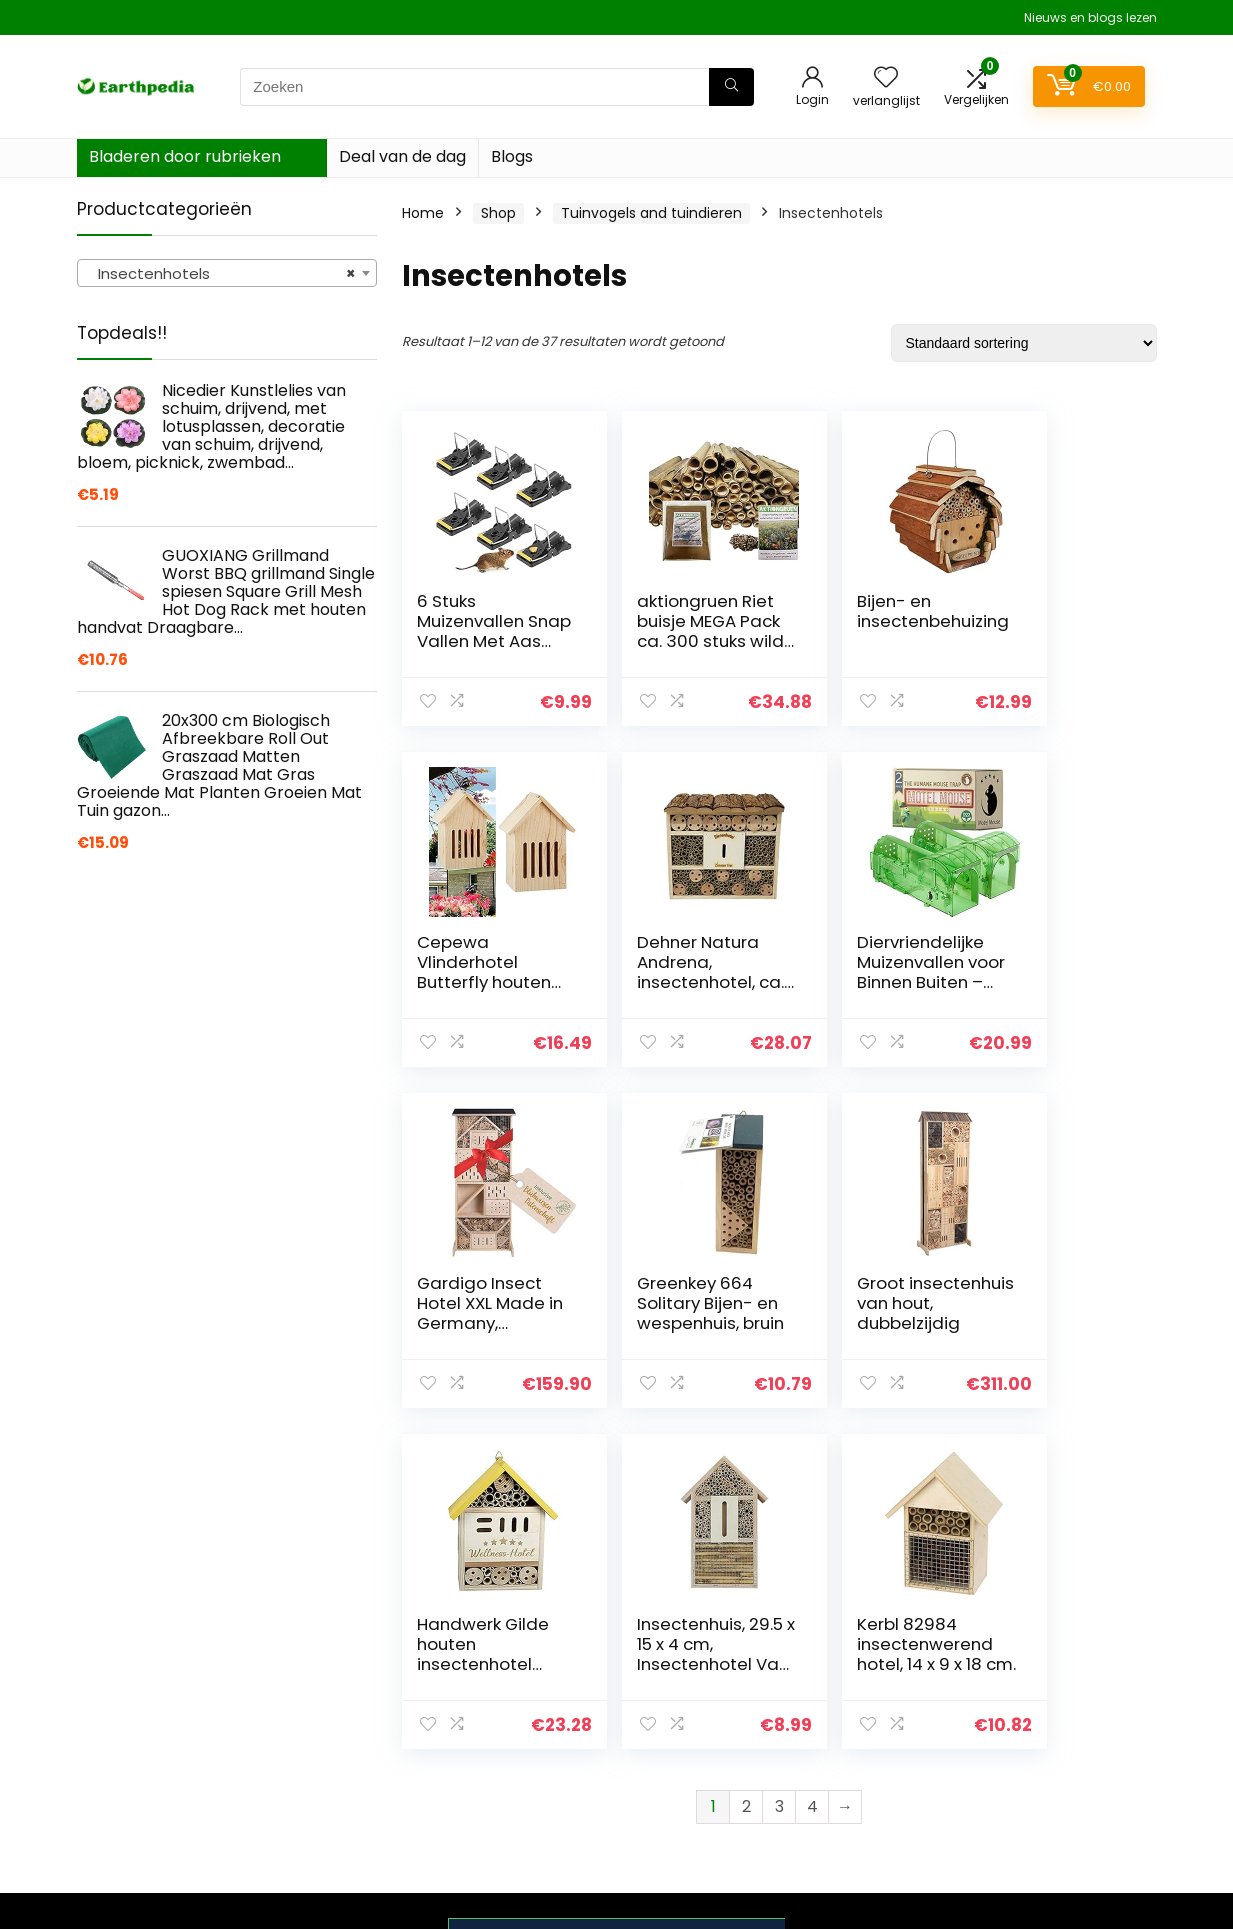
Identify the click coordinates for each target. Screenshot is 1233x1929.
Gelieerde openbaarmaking (1054, 1752)
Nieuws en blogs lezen (1090, 17)
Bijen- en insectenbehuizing (867, 621)
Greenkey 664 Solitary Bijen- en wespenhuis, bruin (1057, 972)
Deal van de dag (402, 156)
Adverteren (857, 1781)
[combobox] (227, 273)
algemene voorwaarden (1040, 1706)
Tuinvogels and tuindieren (651, 213)
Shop (498, 213)
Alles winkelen (865, 1725)
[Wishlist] (886, 78)
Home (423, 213)
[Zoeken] (731, 87)
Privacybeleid (1040, 1669)
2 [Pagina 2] (746, 1465)
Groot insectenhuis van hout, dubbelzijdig (469, 1313)
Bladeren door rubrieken (185, 156)
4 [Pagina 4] (812, 1465)
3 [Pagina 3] (779, 1465)
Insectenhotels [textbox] (221, 274)
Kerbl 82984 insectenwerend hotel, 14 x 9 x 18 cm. (1056, 1313)
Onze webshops (873, 1753)
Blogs (512, 156)
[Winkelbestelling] (1024, 343)
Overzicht (852, 1697)
